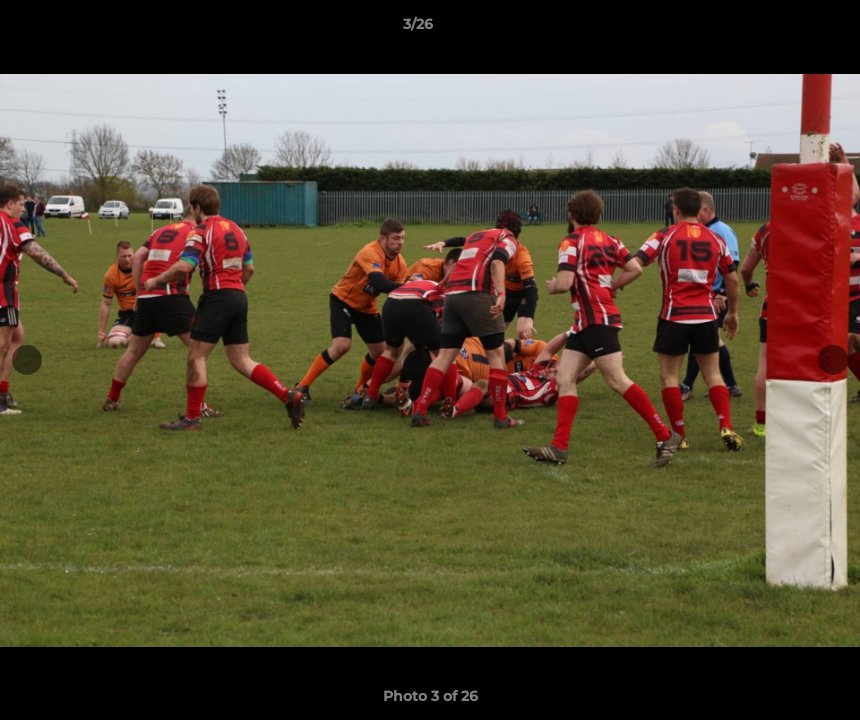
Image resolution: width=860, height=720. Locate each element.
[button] (776, 29)
